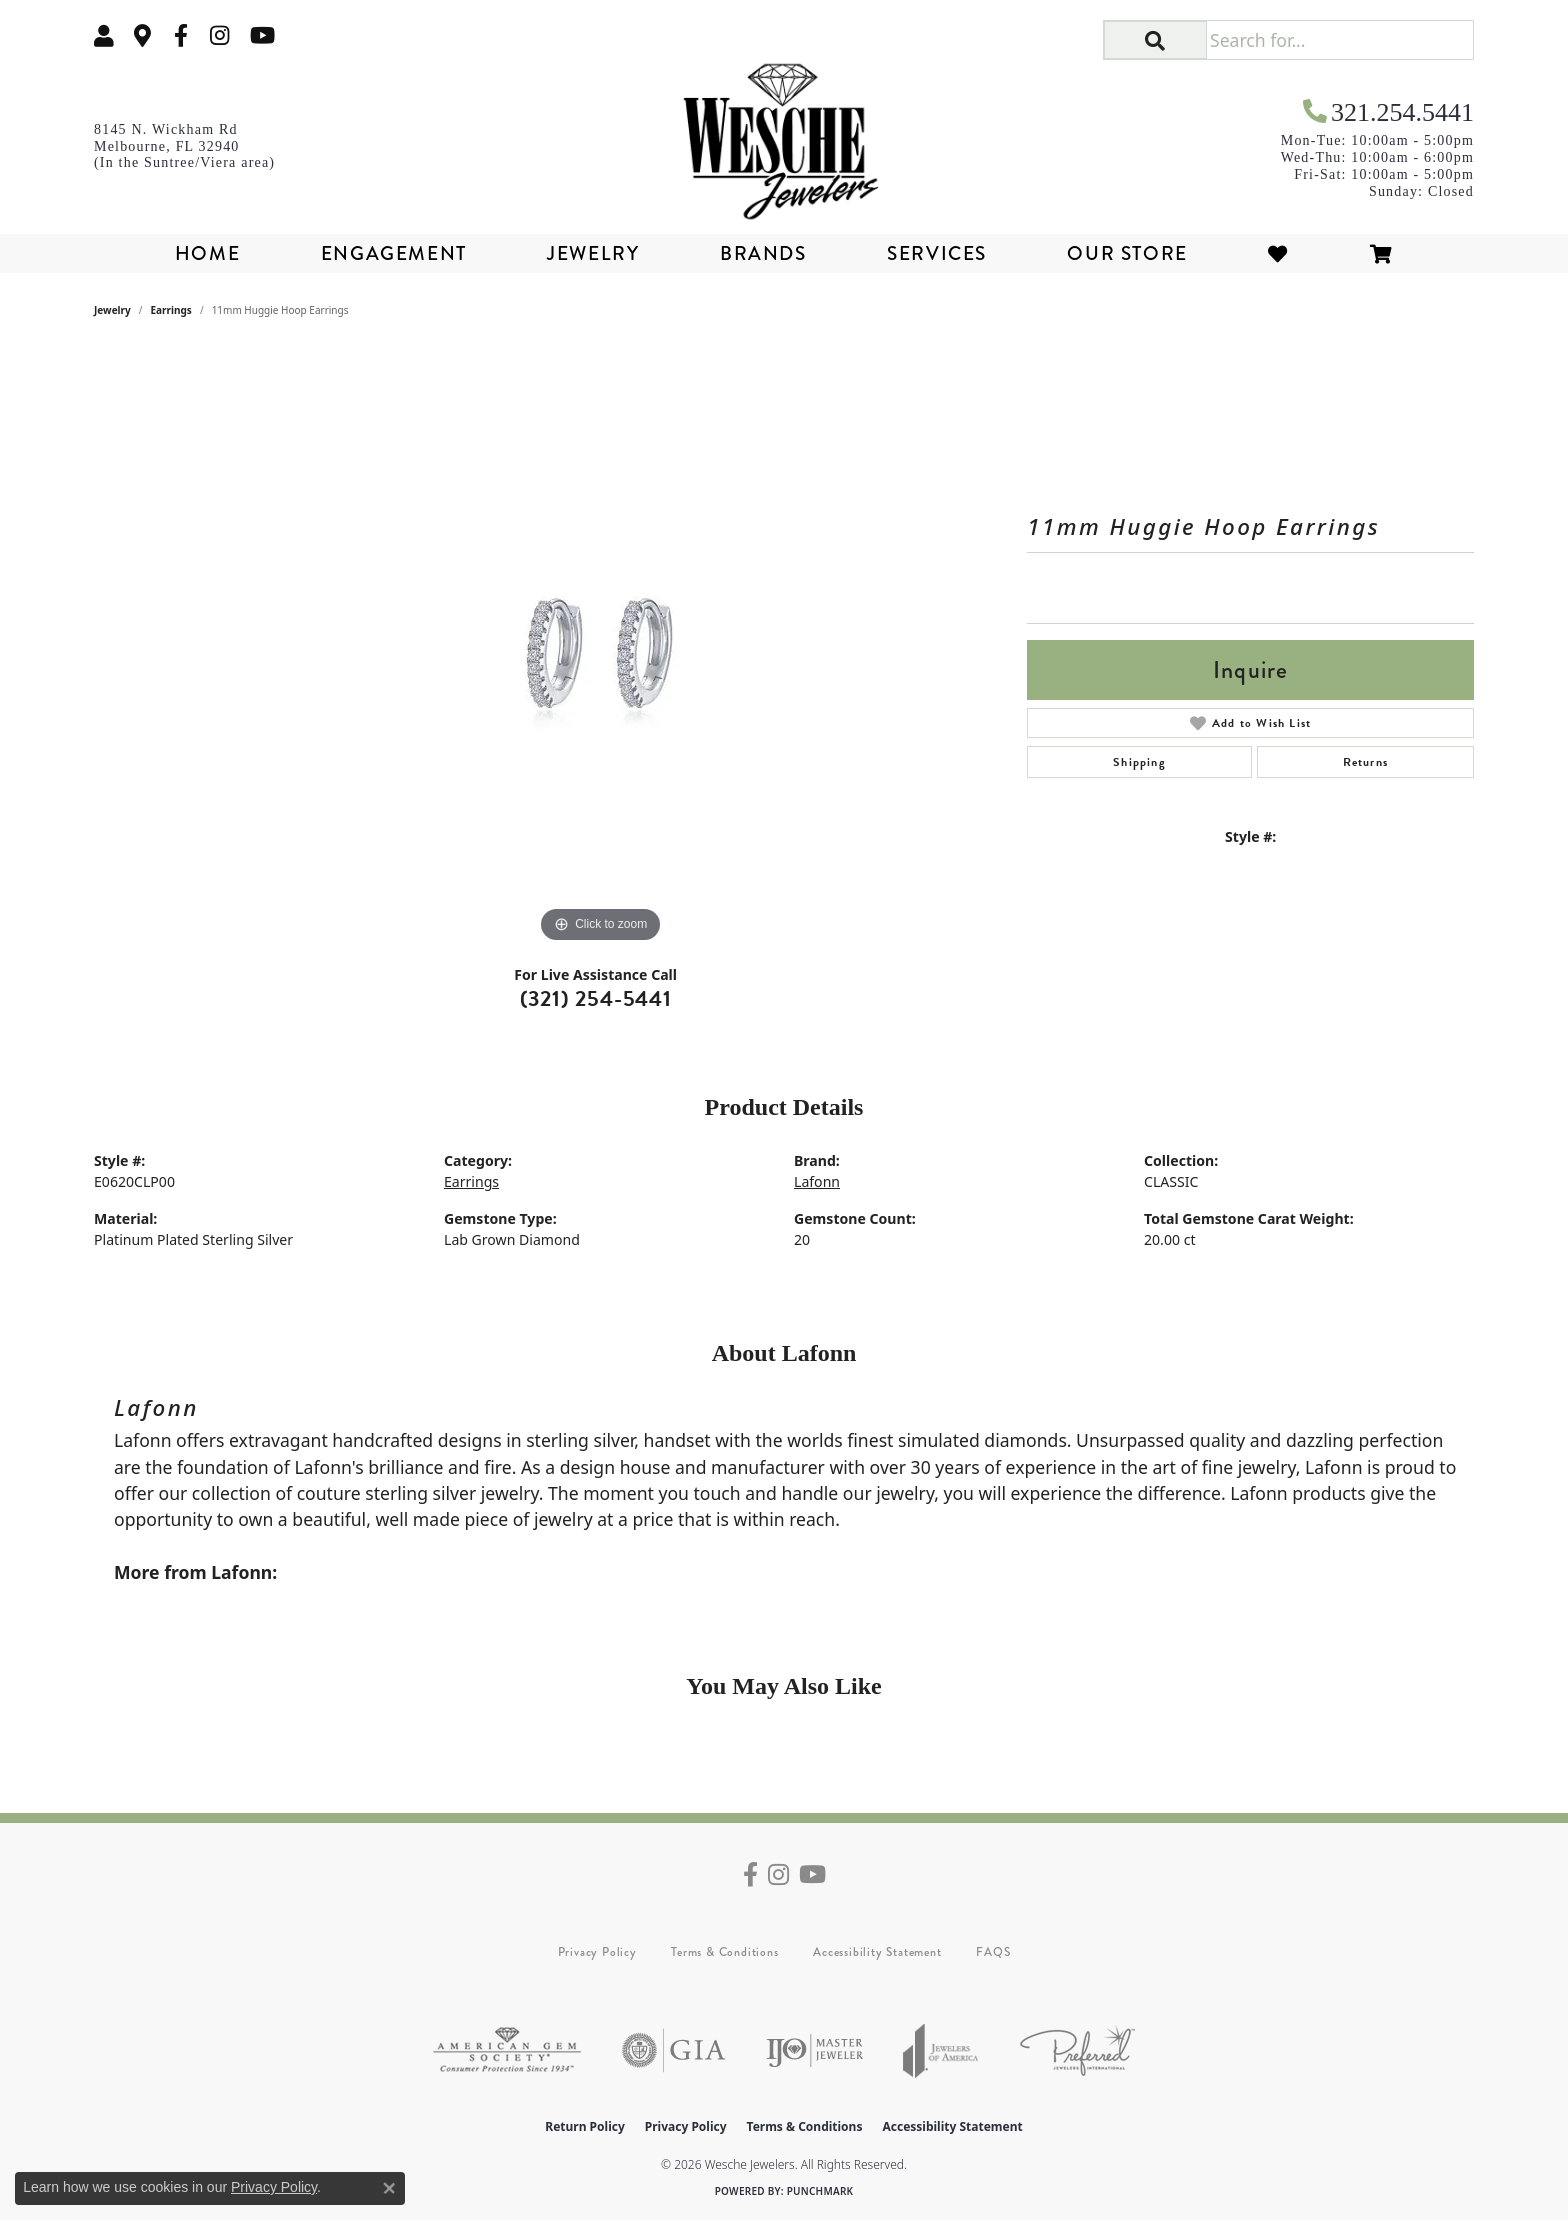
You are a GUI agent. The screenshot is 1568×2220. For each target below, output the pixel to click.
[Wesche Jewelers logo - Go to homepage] (784, 134)
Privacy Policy (597, 1952)
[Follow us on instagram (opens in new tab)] (220, 35)
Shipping (1139, 762)
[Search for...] (1339, 40)
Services (937, 253)
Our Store (1127, 253)
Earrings (171, 310)
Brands (763, 253)
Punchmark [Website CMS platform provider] (820, 2191)
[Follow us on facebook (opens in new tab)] (181, 35)
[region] (601, 648)
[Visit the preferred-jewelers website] (1077, 2050)
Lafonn (817, 1181)
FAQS (993, 1952)
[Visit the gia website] (674, 2050)
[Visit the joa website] (941, 2050)
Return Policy (585, 2126)
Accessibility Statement (877, 1952)
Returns (1365, 762)
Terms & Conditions (724, 1952)
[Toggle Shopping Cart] (1382, 253)
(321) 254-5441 (596, 998)
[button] (104, 35)
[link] (143, 35)
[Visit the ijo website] (814, 2050)
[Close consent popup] (389, 2188)
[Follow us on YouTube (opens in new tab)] (262, 35)
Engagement (394, 253)
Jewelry (593, 253)
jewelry (112, 310)
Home (207, 253)
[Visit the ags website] (507, 2050)
